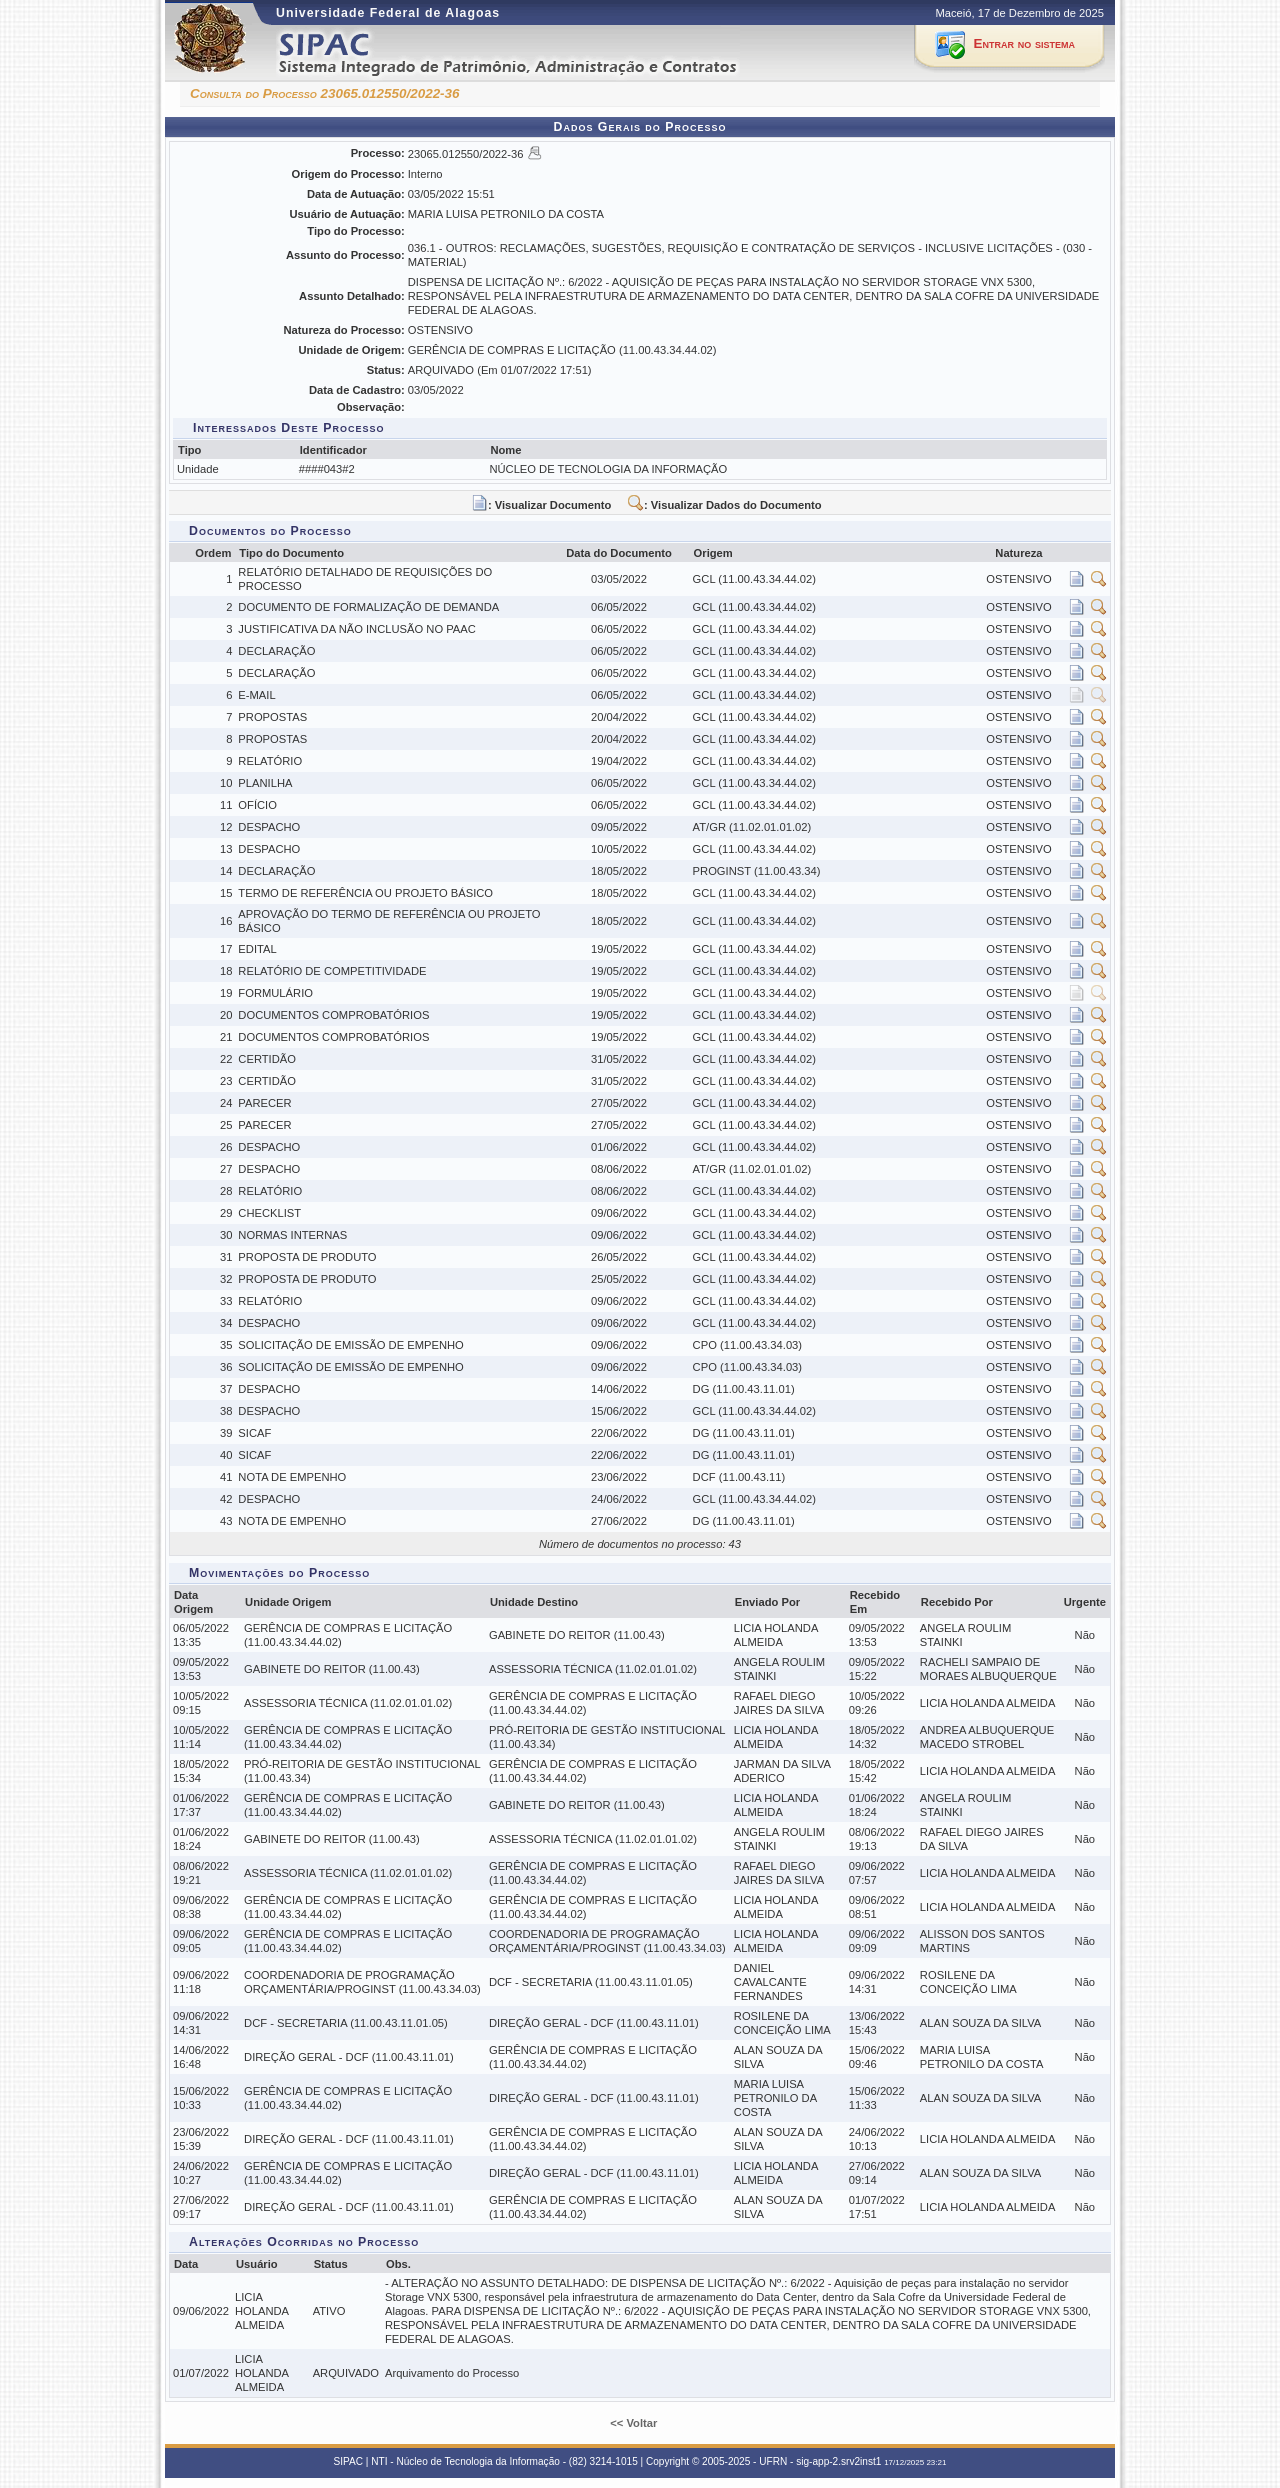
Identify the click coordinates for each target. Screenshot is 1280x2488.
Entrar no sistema (1024, 43)
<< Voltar (635, 2423)
